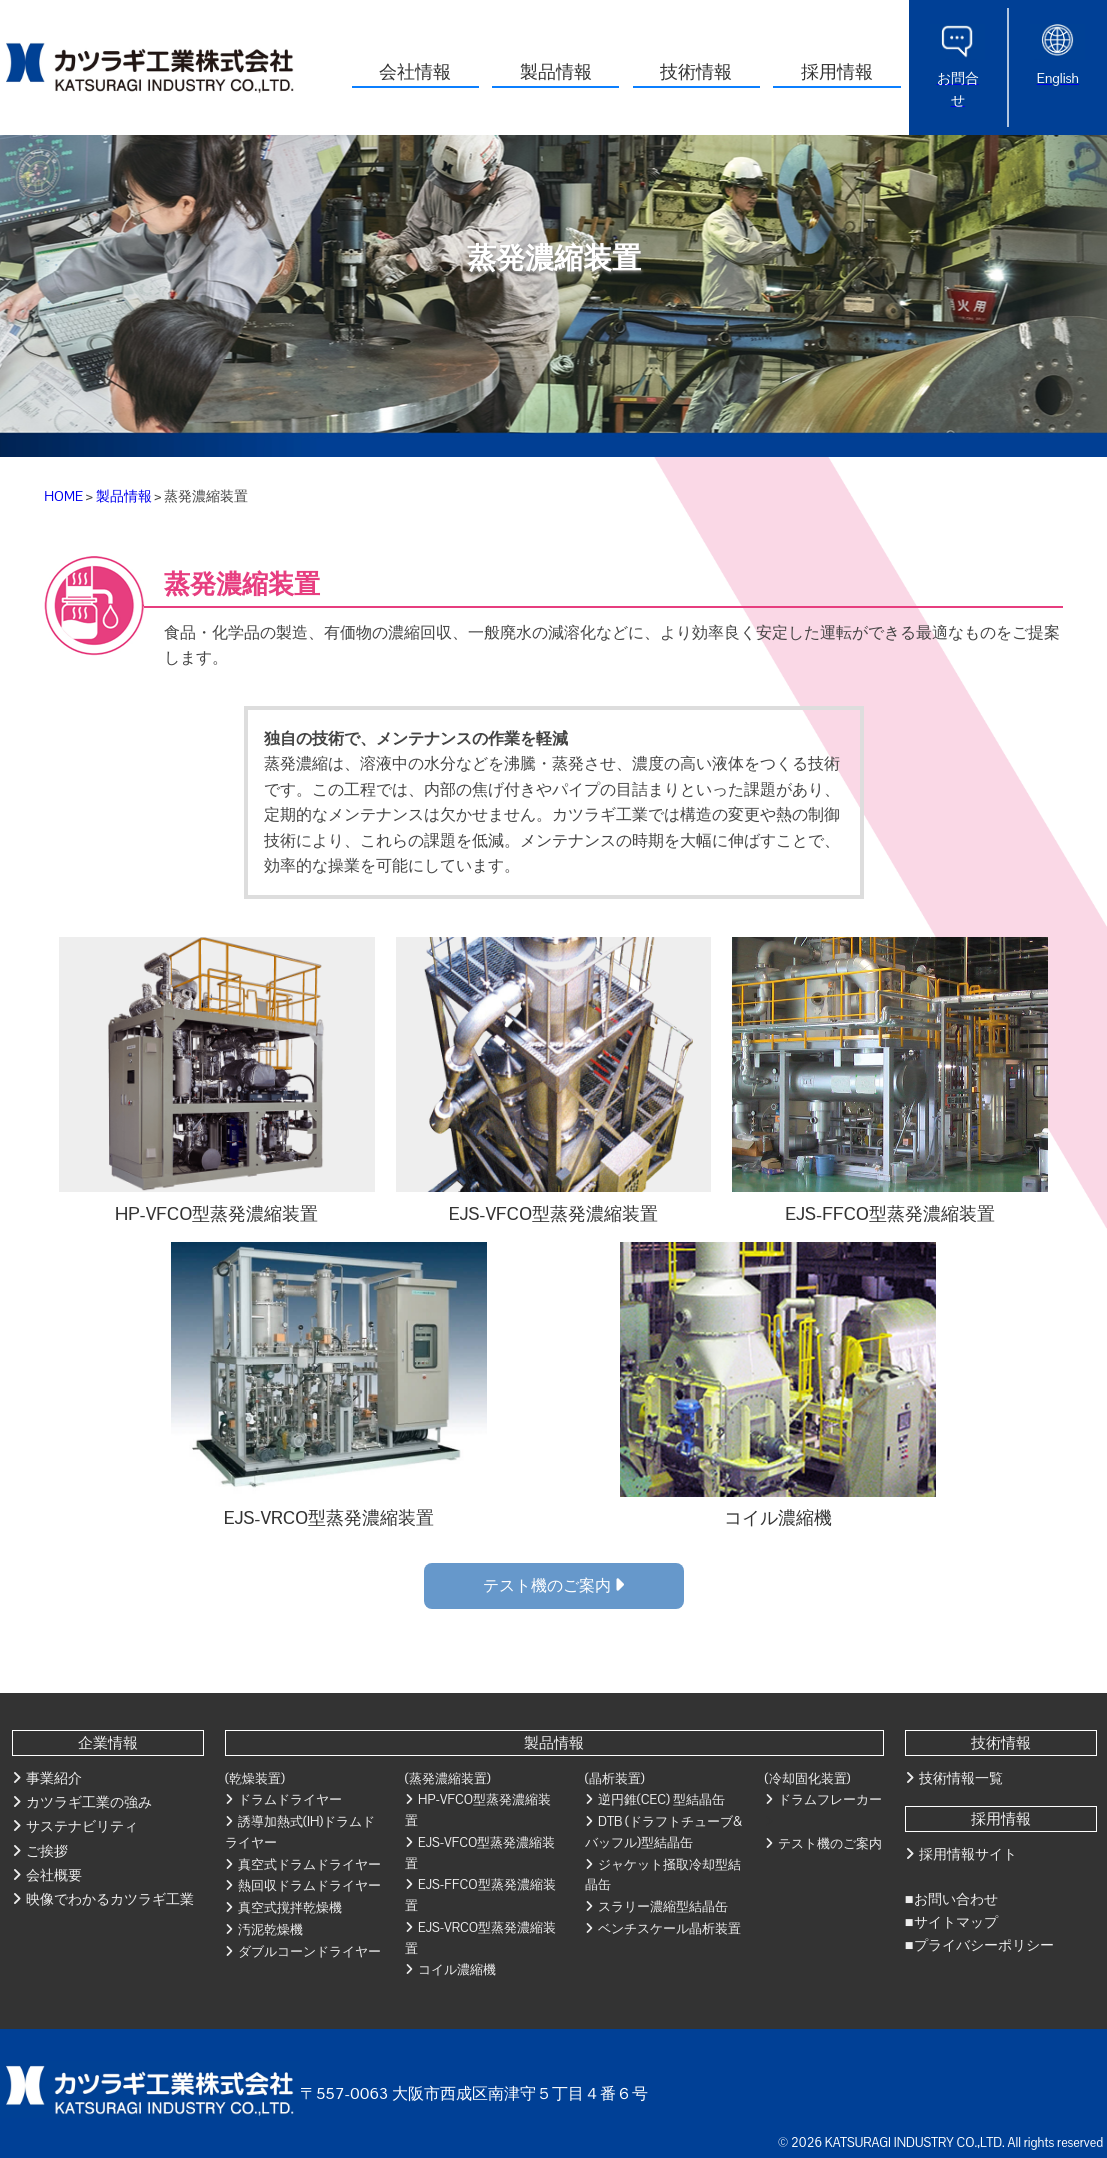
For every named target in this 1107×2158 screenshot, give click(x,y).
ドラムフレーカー (830, 1799)
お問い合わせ (956, 1899)
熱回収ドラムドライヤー (309, 1885)
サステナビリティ (82, 1826)
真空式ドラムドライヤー (309, 1864)
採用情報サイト (968, 1854)
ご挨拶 (47, 1851)
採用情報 (837, 71)
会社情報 (415, 71)
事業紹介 (54, 1778)
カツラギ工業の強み (89, 1802)
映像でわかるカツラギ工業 (110, 1899)
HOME (63, 496)
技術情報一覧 (961, 1778)
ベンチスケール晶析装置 (669, 1928)
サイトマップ (956, 1922)
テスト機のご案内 (553, 1585)
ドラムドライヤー (290, 1799)
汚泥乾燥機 (270, 1929)
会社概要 (54, 1875)
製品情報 (556, 71)
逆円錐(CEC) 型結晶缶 (661, 1799)
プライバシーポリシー (984, 1945)
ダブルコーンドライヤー (309, 1951)
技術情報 (696, 71)
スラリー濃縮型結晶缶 (663, 1906)
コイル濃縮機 (457, 1969)
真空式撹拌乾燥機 (290, 1907)
